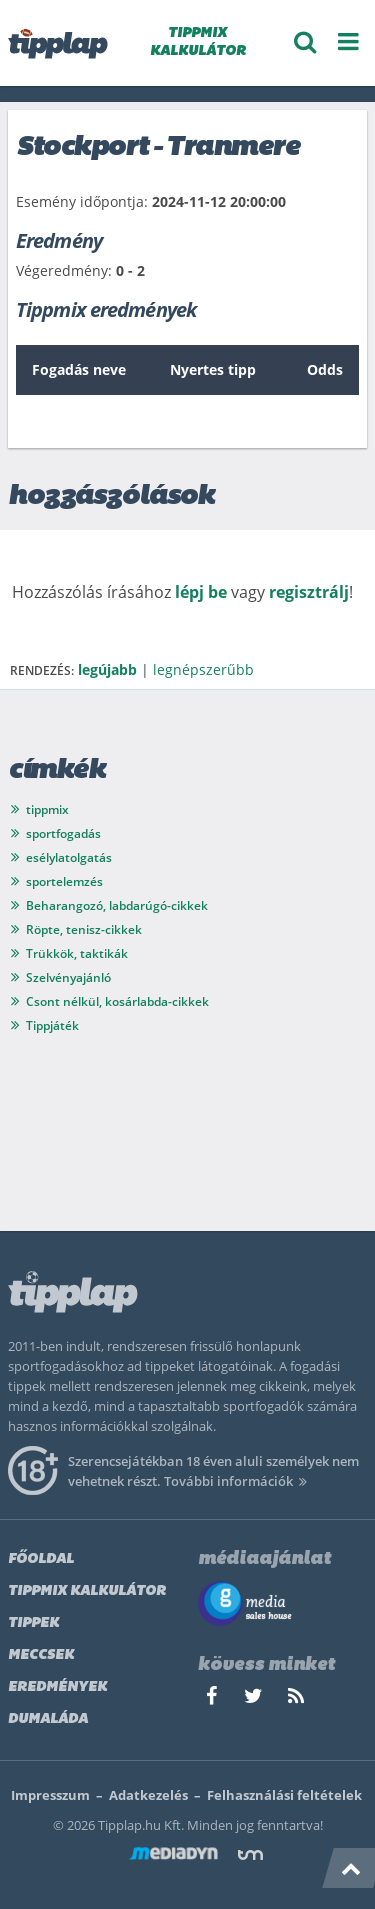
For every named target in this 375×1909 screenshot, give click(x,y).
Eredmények (57, 1687)
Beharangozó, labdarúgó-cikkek (117, 905)
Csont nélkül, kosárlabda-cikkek (117, 1001)
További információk (238, 1481)
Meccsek (41, 1655)
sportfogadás (63, 833)
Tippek (33, 1623)
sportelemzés (64, 881)
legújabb (107, 669)
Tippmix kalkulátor (87, 1591)
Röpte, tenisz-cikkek (84, 929)
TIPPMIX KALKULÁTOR (198, 42)
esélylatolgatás (69, 857)
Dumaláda (48, 1719)
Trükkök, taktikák (77, 953)
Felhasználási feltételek (284, 1795)
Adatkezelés (148, 1795)
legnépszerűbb (203, 669)
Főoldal (41, 1559)
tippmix (47, 809)
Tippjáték (52, 1025)
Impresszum (50, 1795)
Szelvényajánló (68, 977)
